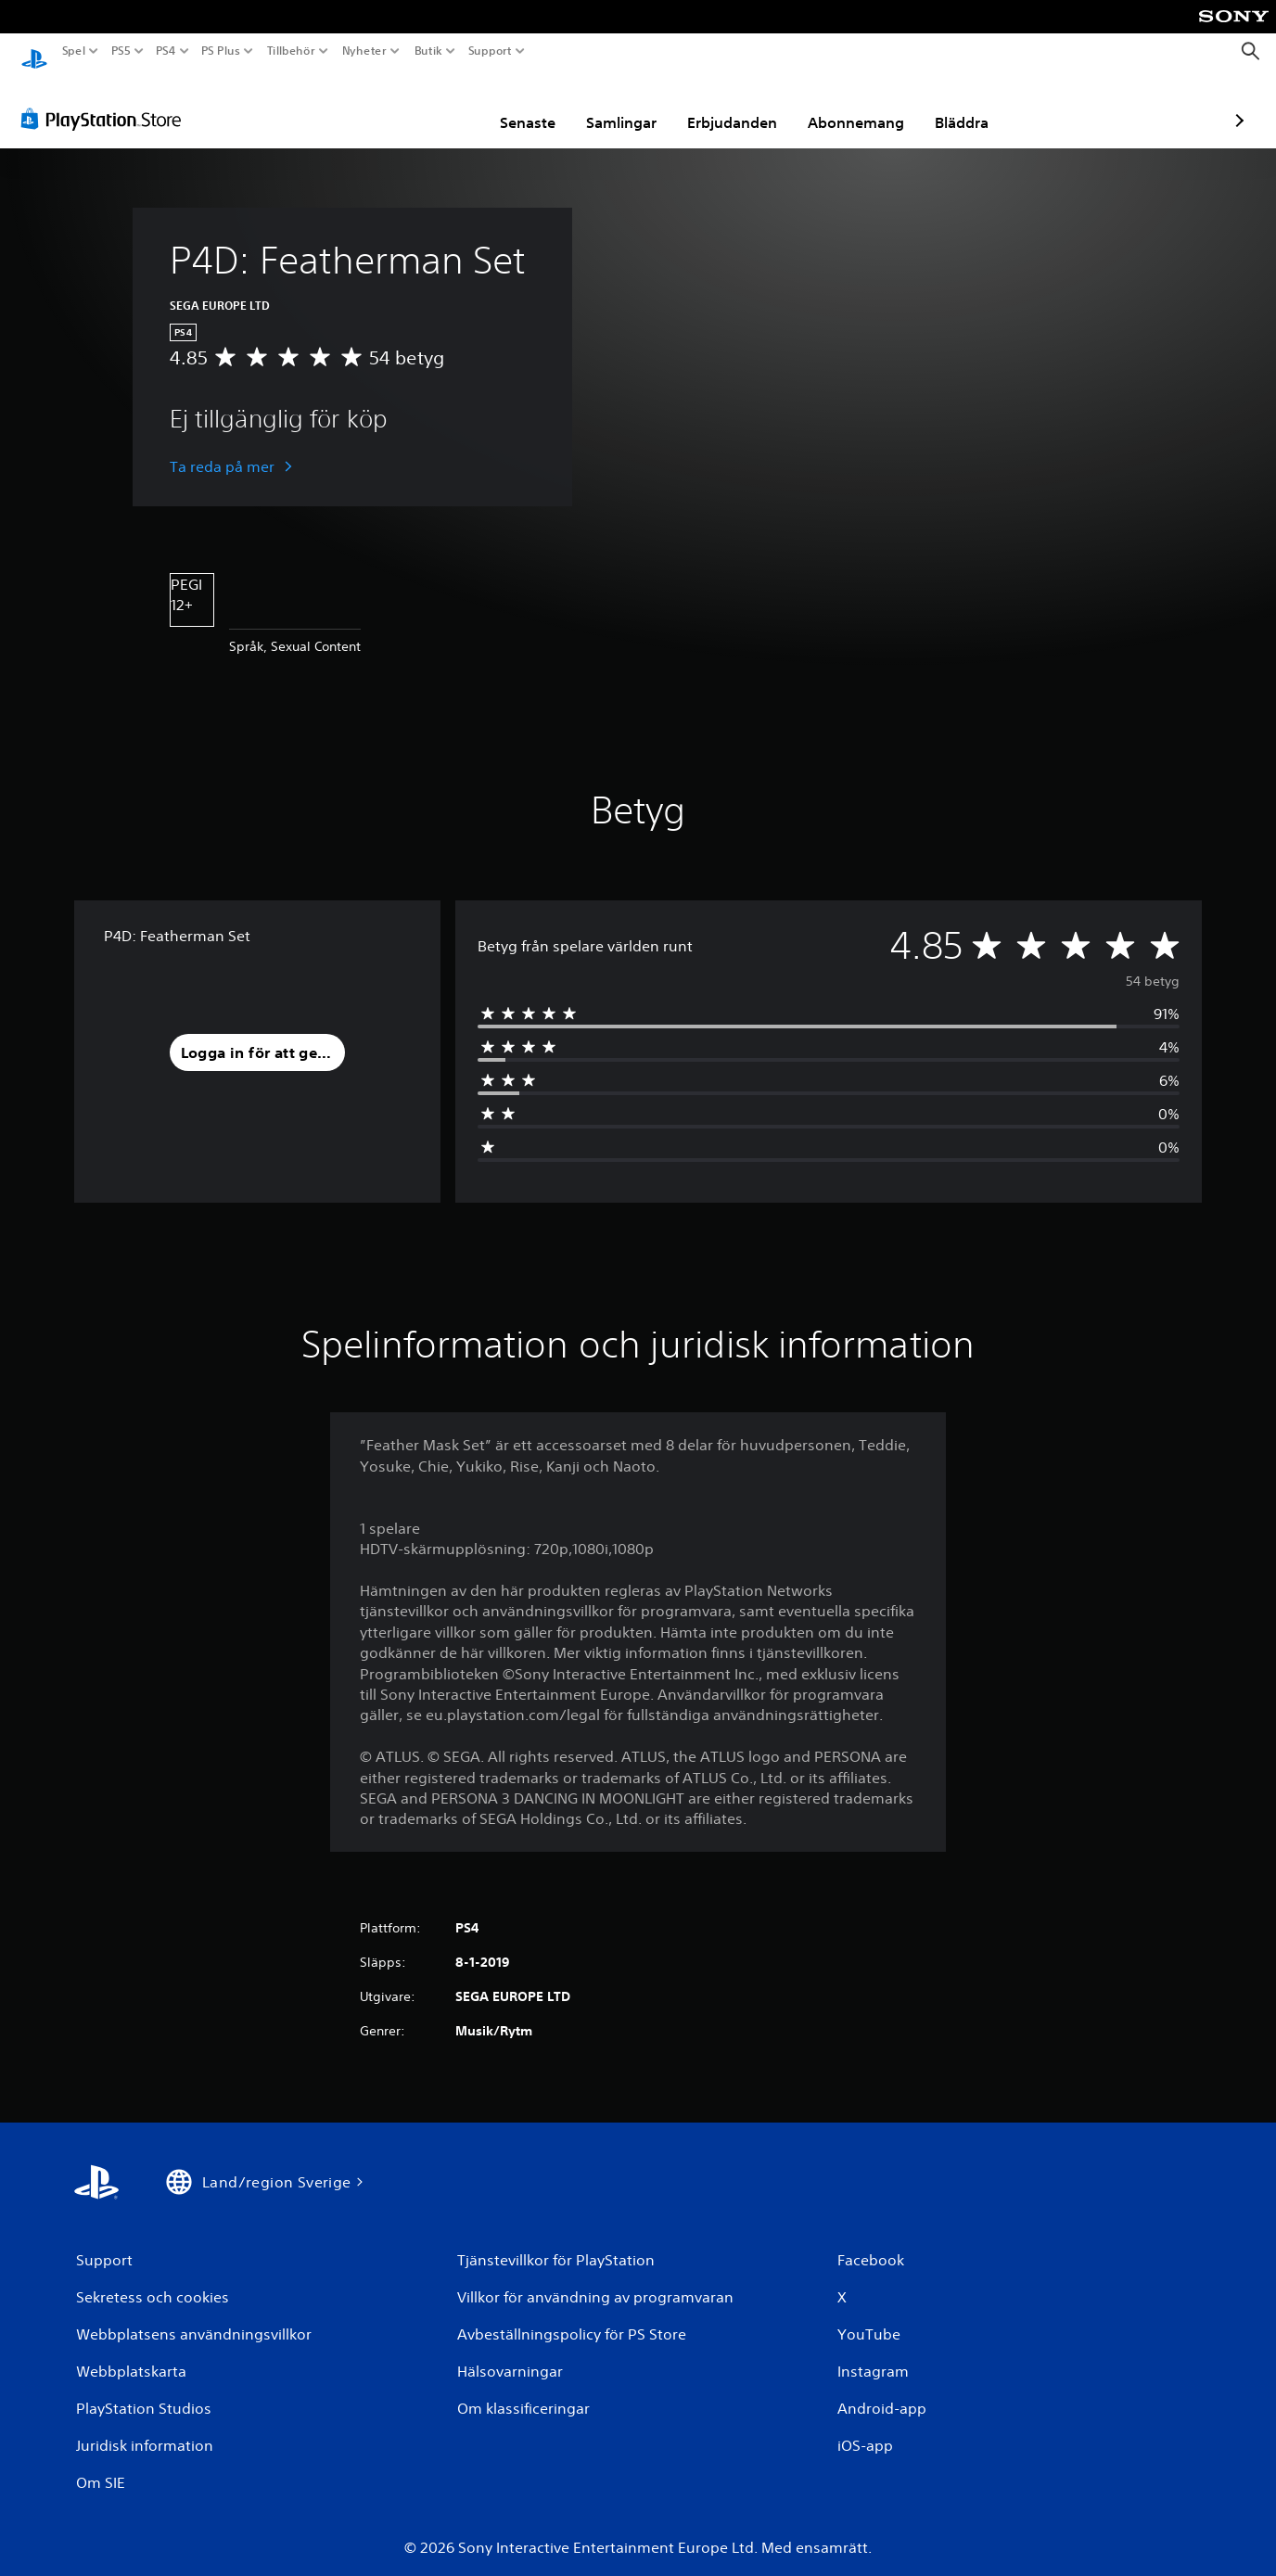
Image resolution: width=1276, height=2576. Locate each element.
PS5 (120, 51)
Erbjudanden (624, 105)
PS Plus (220, 51)
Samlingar (513, 105)
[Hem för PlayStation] (34, 51)
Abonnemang (747, 105)
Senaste (419, 105)
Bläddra (853, 105)
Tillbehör (290, 51)
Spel (73, 51)
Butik (428, 51)
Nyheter (365, 51)
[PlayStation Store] (106, 101)
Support (490, 51)
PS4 (165, 51)
